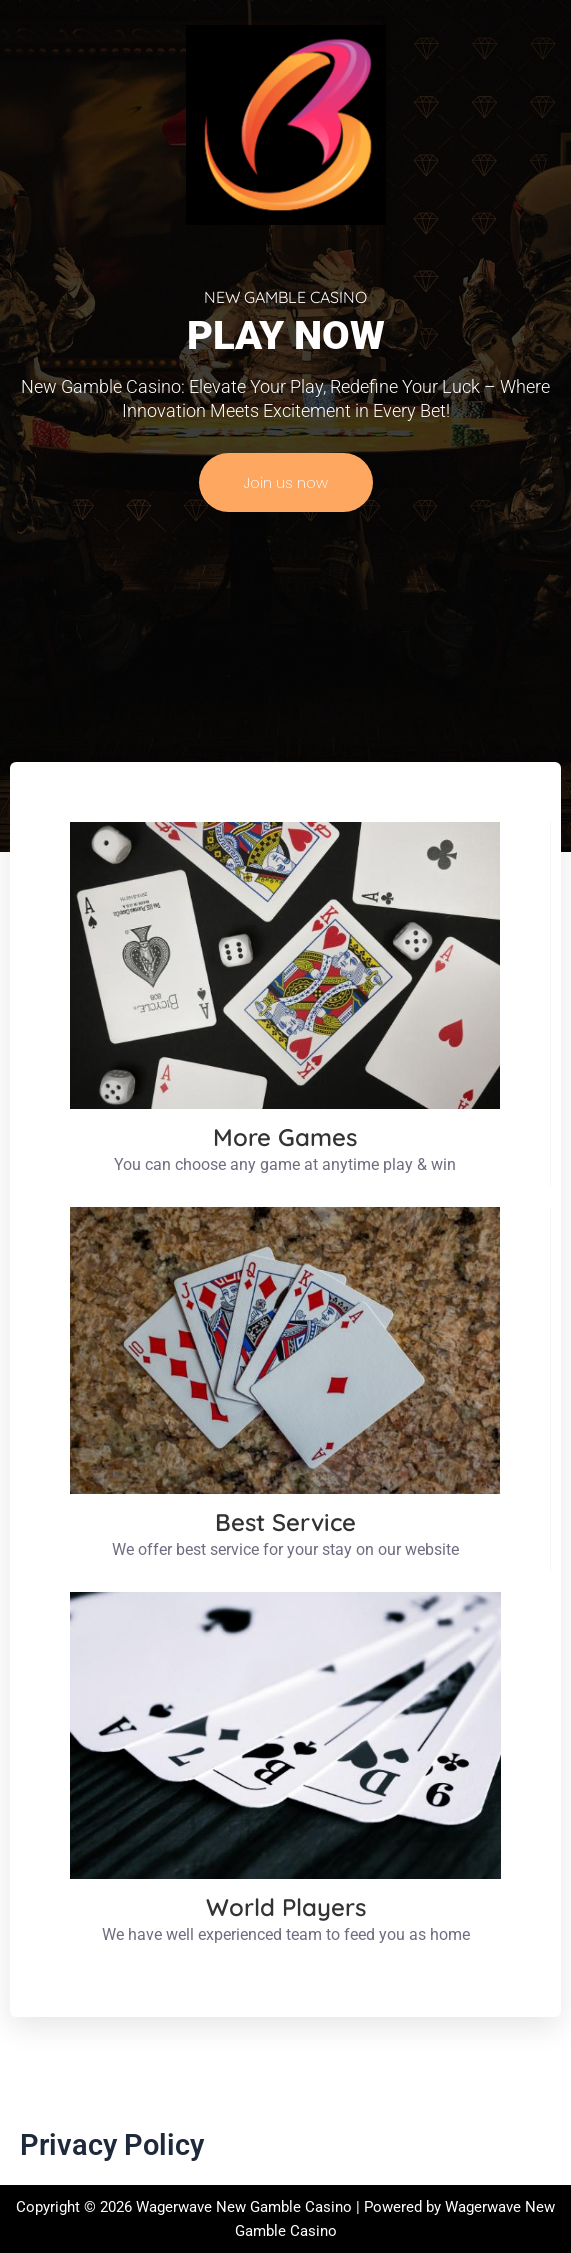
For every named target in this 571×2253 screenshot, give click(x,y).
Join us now (286, 482)
